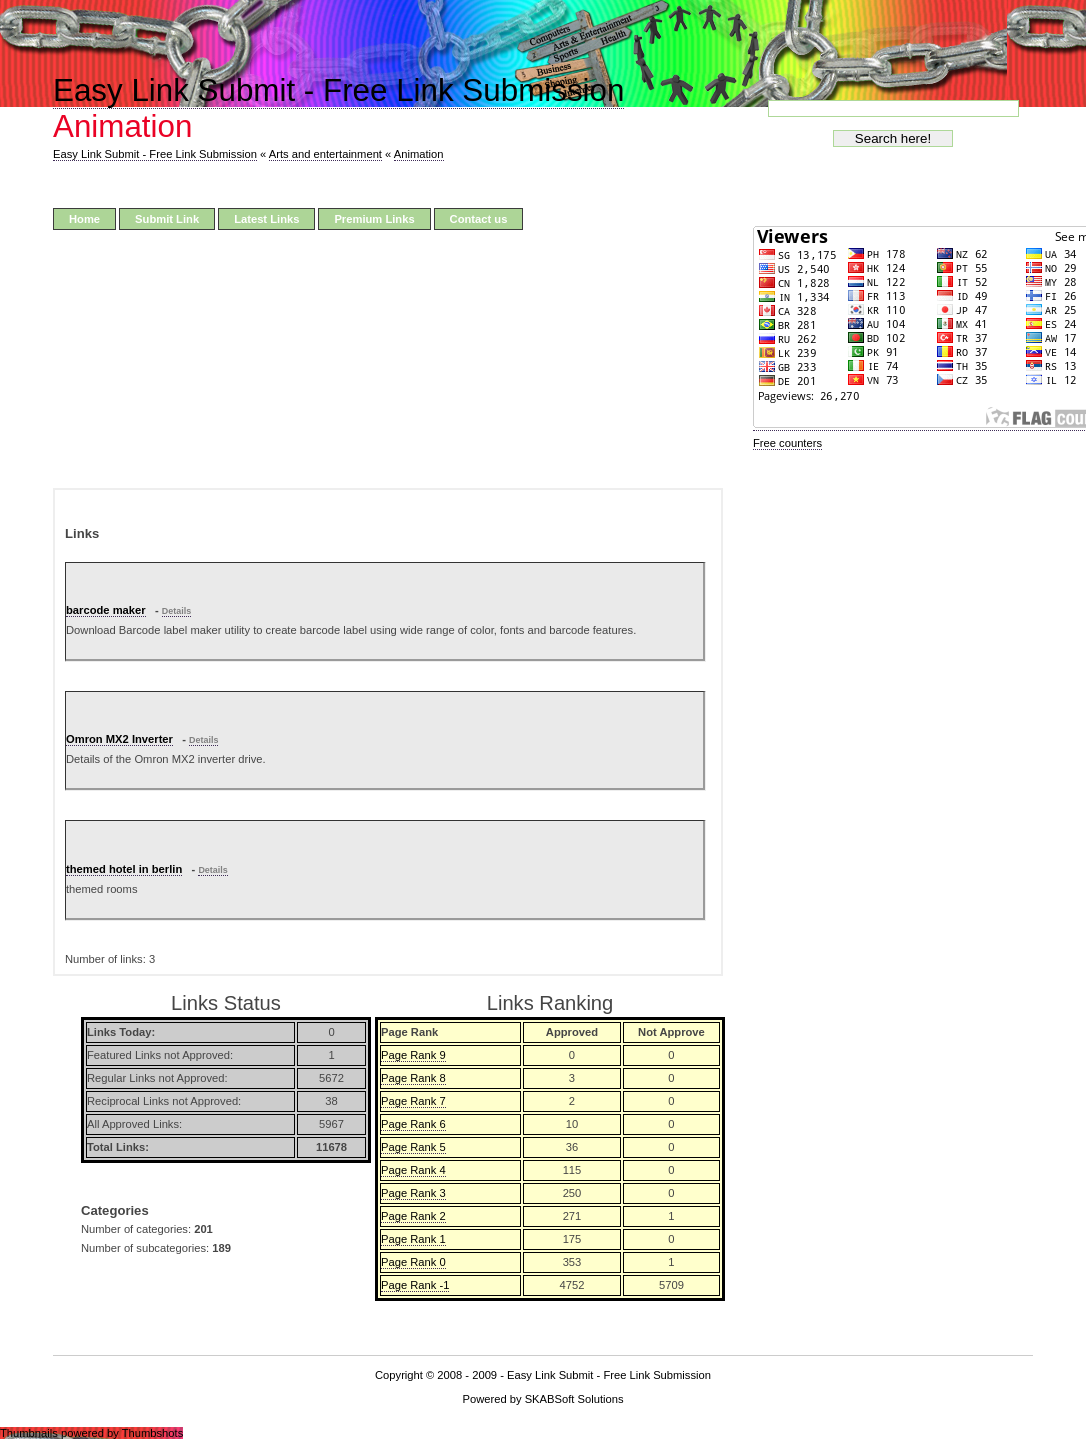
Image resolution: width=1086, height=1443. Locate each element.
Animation (419, 154)
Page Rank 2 (413, 1216)
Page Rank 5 (413, 1147)
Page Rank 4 (413, 1170)
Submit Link (167, 219)
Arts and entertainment (325, 154)
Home (84, 219)
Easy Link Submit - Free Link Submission (338, 90)
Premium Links (374, 219)
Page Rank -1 (415, 1285)
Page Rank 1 (413, 1239)
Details (176, 611)
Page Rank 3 (413, 1193)
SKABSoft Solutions (574, 1399)
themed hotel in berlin (124, 869)
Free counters (787, 443)
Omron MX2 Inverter (119, 739)
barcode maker (106, 610)
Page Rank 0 (413, 1262)
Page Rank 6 (413, 1124)
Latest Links (266, 219)
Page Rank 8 (413, 1078)
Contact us (479, 219)
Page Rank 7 (413, 1101)
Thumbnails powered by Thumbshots (91, 1433)
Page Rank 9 (413, 1055)
